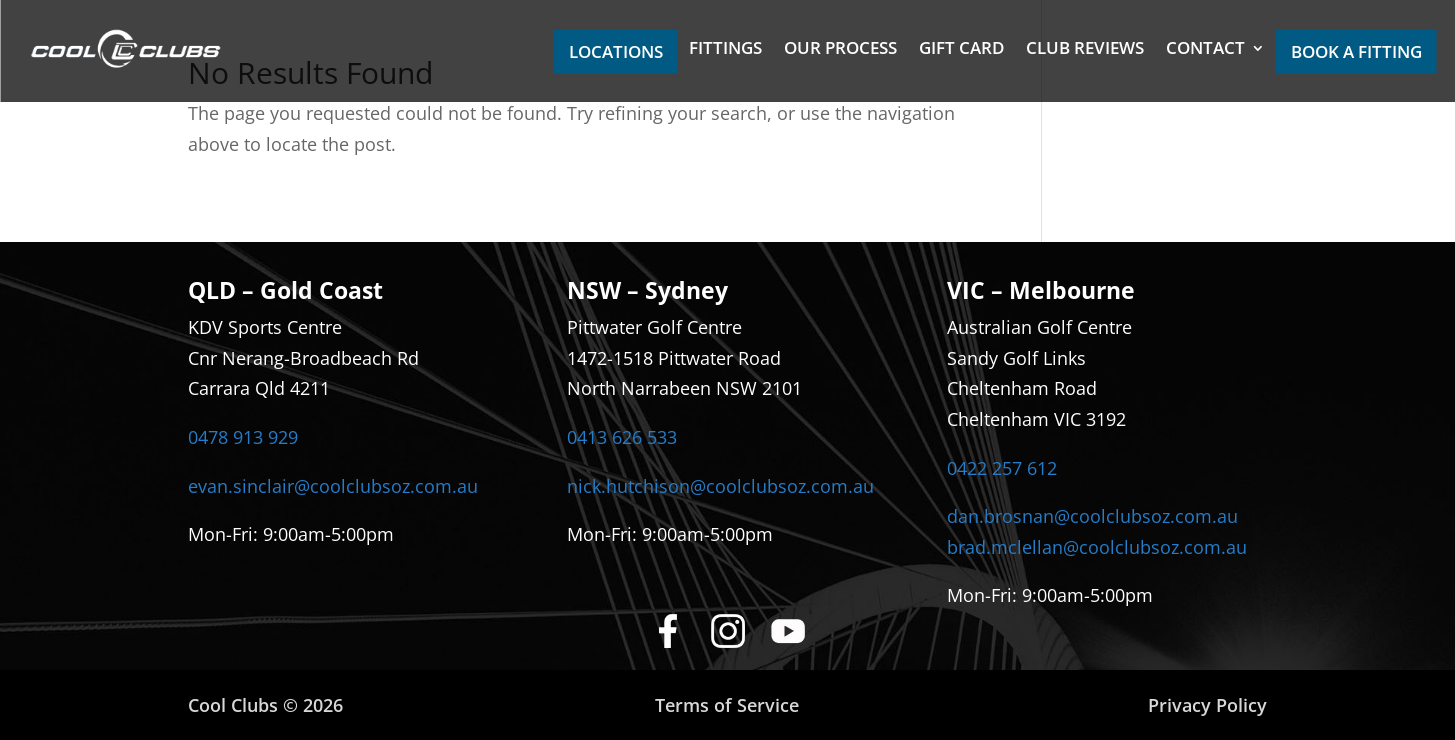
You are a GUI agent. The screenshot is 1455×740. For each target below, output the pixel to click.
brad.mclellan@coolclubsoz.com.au (1097, 547)
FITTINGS (725, 50)
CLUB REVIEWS (1085, 50)
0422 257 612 (1002, 468)
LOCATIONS (616, 51)
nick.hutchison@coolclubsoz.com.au (720, 486)
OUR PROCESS (840, 50)
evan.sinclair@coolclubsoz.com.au (333, 486)
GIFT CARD (961, 50)
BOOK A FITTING (1356, 51)
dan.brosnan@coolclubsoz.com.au (1092, 516)
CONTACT (1205, 50)
